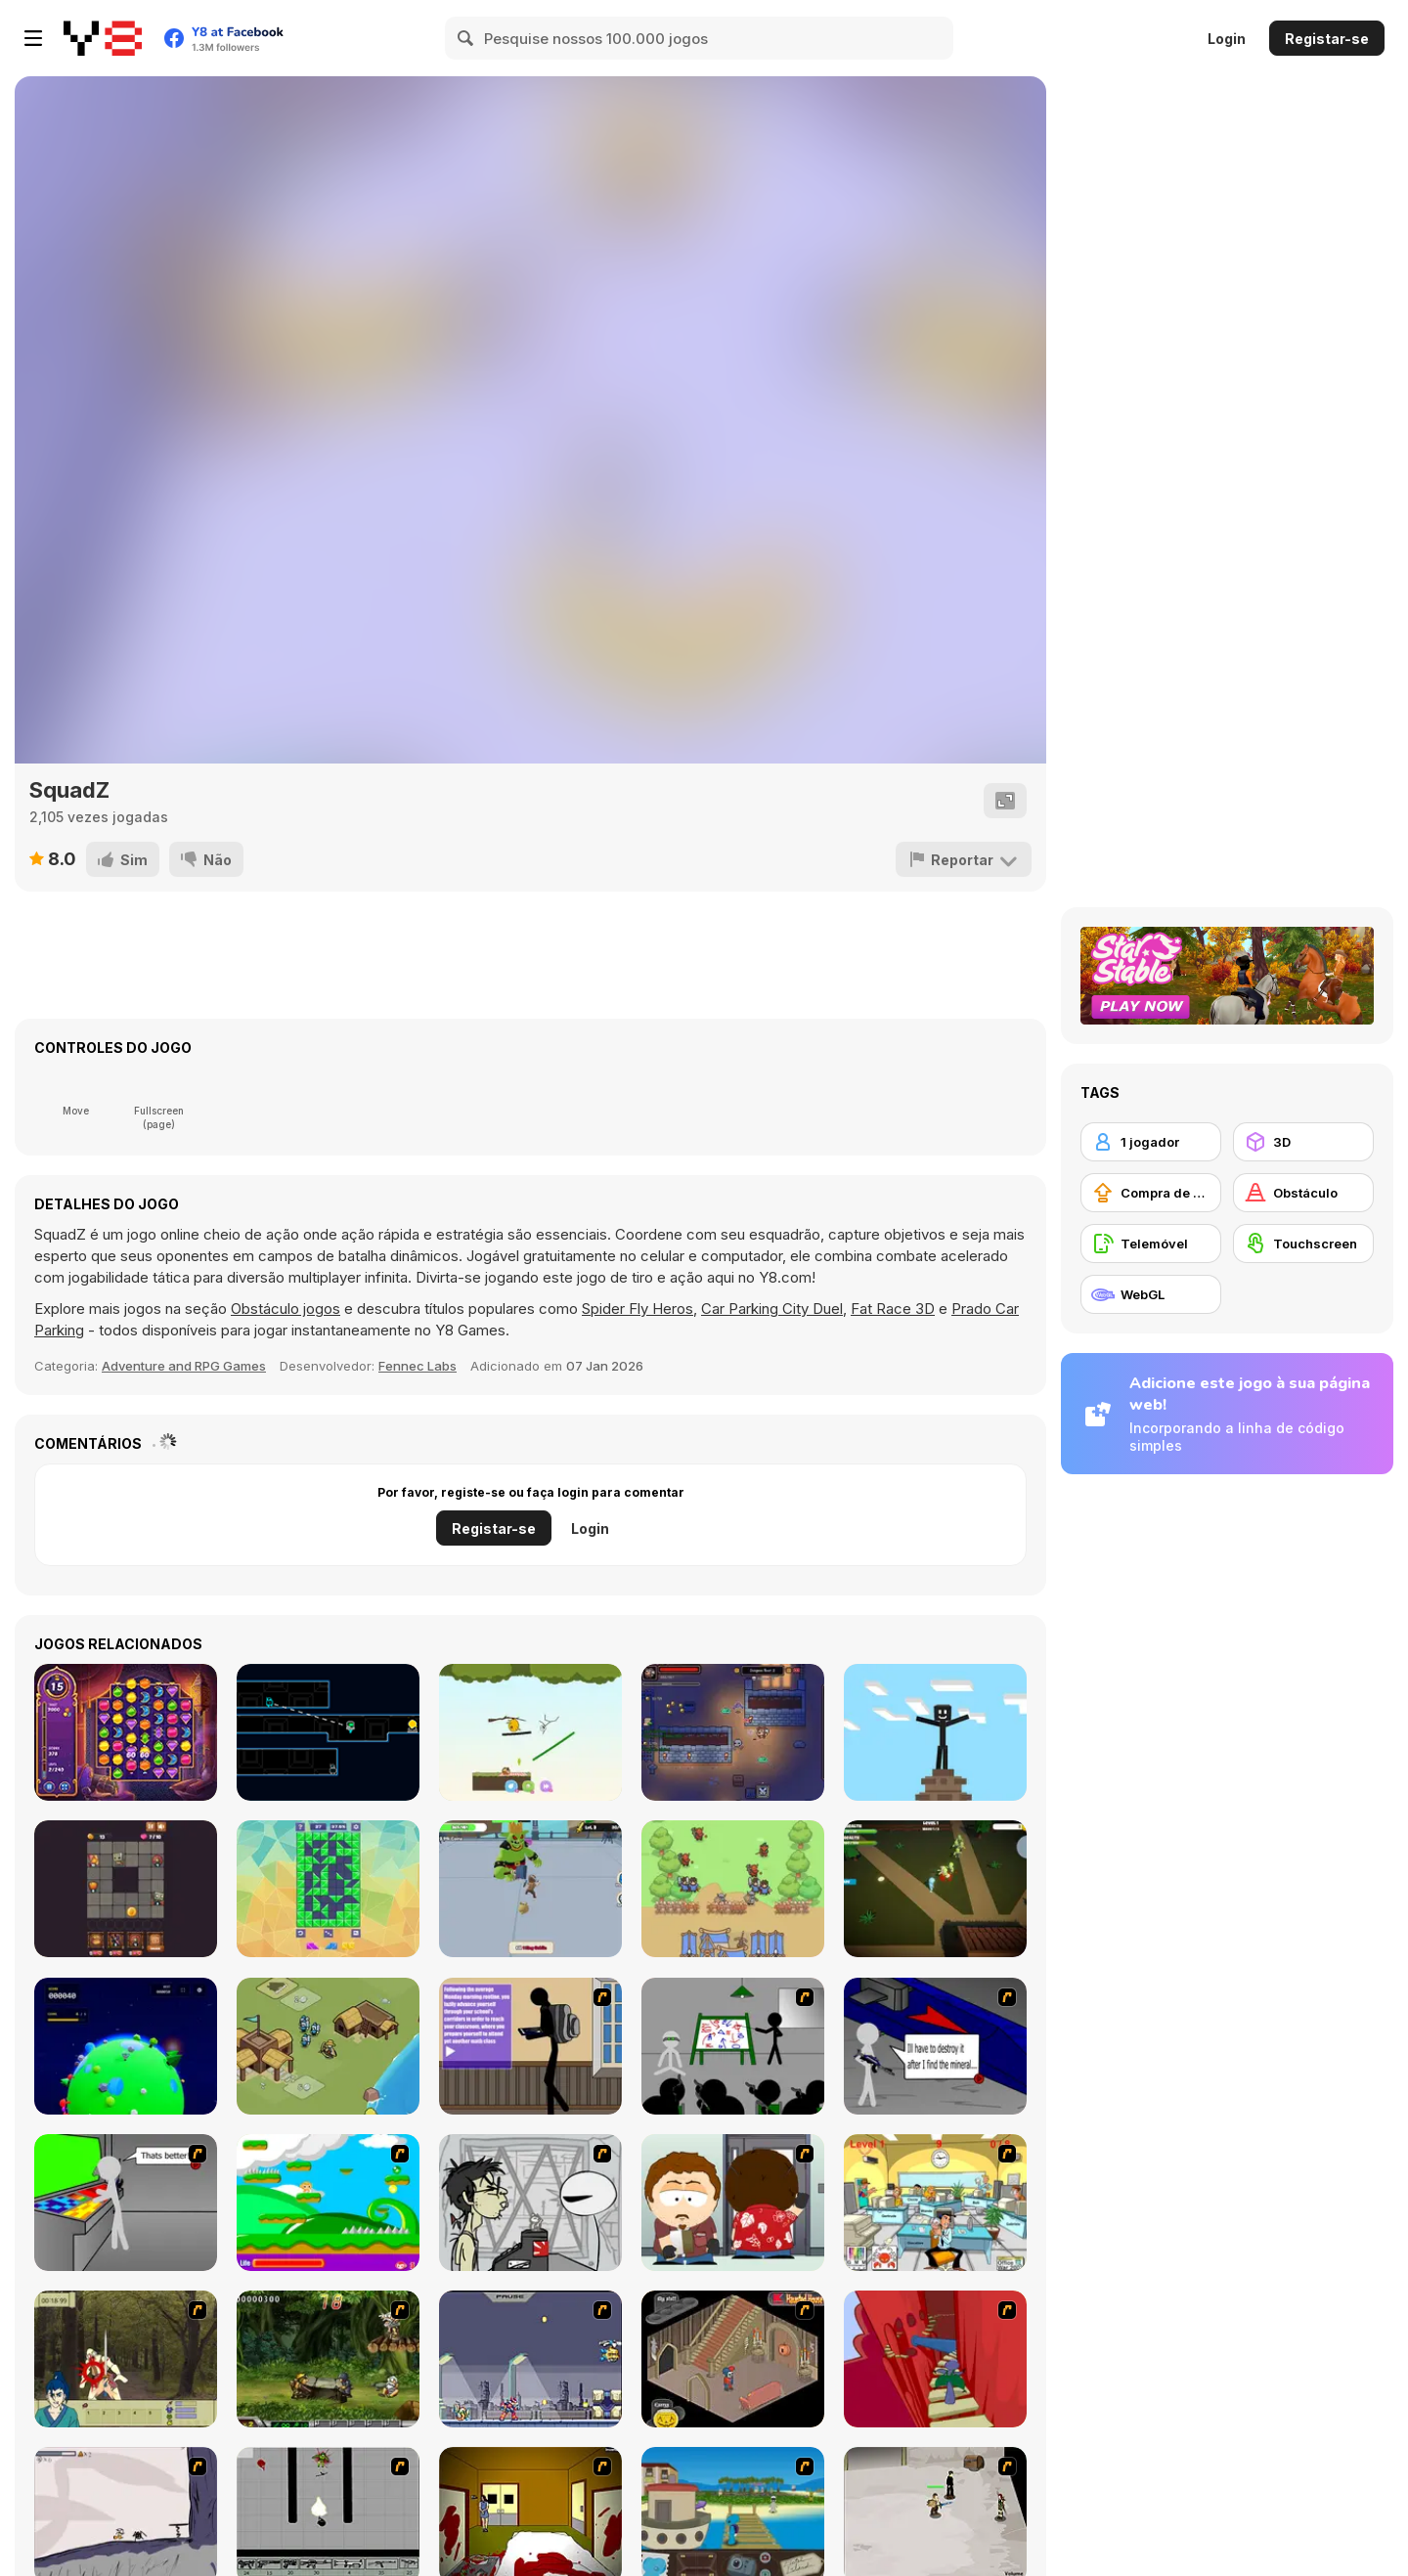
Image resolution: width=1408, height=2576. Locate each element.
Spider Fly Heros (637, 1308)
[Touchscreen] (1303, 1243)
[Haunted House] (732, 2359)
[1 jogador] (1150, 1141)
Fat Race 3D (893, 1308)
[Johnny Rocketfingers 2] (530, 2202)
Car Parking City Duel (772, 1308)
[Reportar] (964, 859)
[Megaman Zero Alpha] (530, 2359)
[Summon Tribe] (732, 1888)
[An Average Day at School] (530, 2046)
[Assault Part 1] (732, 2046)
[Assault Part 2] (935, 2046)
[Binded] (328, 1732)
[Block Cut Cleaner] (328, 1888)
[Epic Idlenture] (732, 1732)
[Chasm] (935, 2359)
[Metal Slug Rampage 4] (328, 2359)
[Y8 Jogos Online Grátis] (103, 38)
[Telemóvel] (1150, 1243)
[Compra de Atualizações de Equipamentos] (1150, 1192)
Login (1227, 38)
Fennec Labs (417, 1366)
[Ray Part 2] (732, 2202)
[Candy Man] (328, 2202)
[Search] (466, 38)
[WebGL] (1150, 1294)
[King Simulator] (328, 2046)
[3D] (1303, 1141)
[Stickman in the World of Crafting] (935, 1732)
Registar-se (1327, 38)
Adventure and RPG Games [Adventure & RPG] (184, 1366)
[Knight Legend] (530, 1888)
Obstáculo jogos (285, 1308)
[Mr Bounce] (530, 1732)
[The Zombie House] (935, 1888)
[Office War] (935, 2202)
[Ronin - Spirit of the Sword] (125, 2359)
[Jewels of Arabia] (125, 1732)
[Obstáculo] (1303, 1192)
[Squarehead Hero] (125, 1888)
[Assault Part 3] (125, 2202)
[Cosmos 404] (125, 2046)
